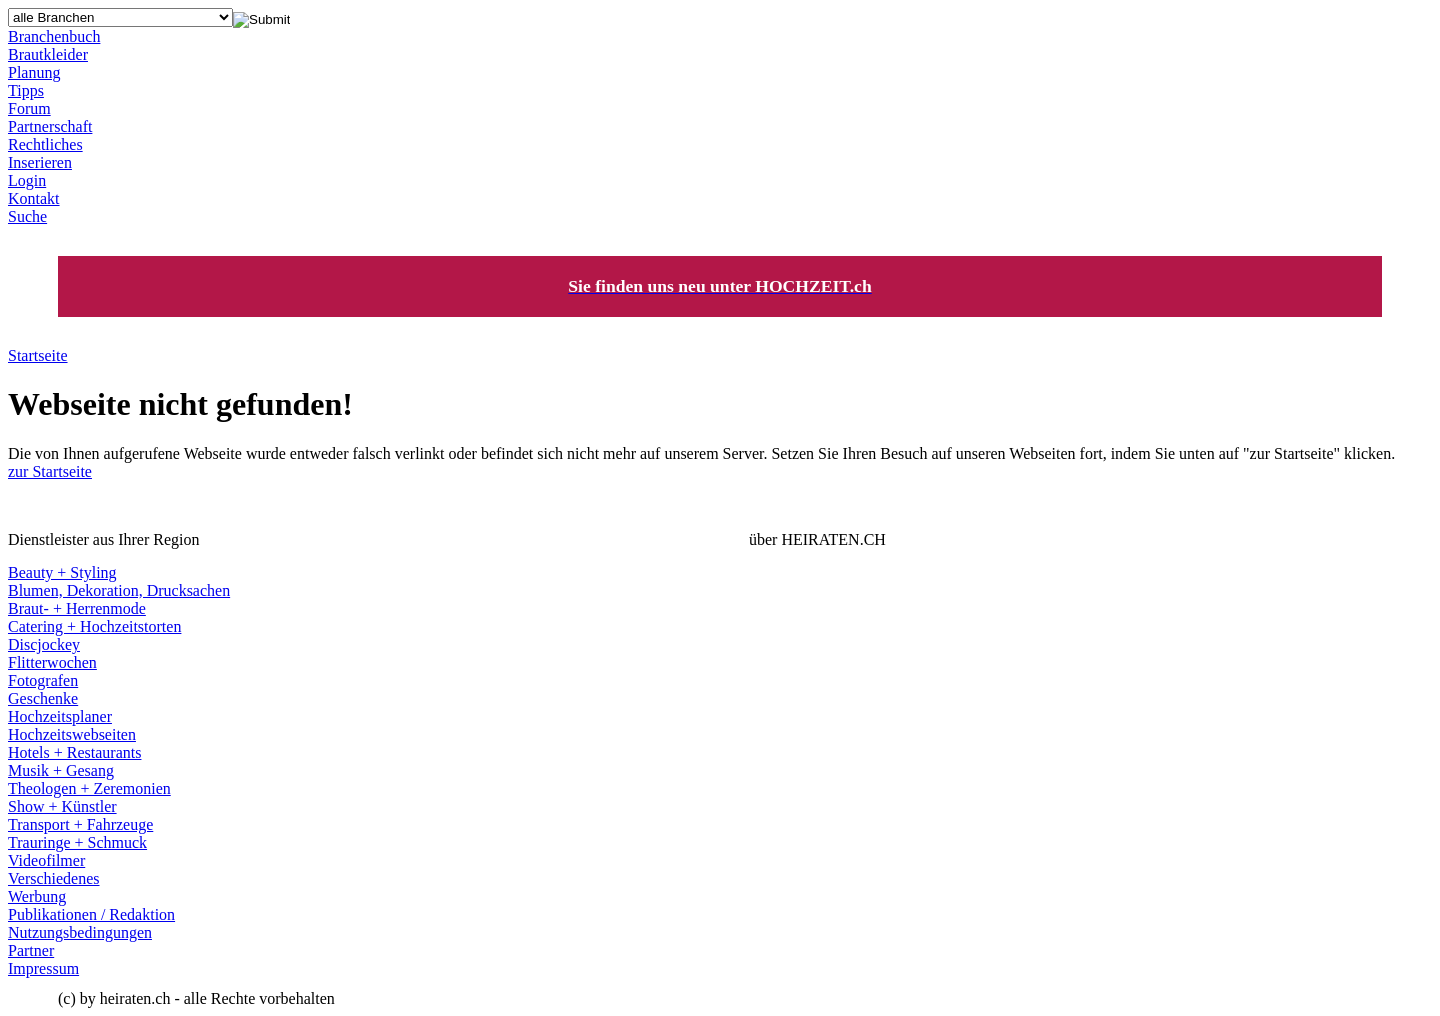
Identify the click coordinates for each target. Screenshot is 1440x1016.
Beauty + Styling (62, 572)
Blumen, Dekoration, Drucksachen (119, 590)
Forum (29, 108)
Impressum (43, 968)
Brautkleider (48, 54)
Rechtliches (45, 144)
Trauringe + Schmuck (77, 842)
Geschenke (43, 698)
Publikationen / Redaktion (91, 914)
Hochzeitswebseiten (72, 734)
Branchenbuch (54, 36)
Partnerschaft (50, 126)
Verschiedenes (54, 878)
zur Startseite (50, 471)
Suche (27, 216)
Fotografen (43, 680)
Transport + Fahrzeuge (80, 824)
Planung (34, 72)
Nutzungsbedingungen (80, 932)
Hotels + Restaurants (74, 752)
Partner (31, 950)
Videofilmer (46, 860)
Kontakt (34, 198)
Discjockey (44, 644)
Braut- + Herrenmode (77, 608)
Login (27, 180)
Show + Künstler (62, 806)
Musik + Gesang (61, 770)
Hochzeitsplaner (60, 716)
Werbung (37, 896)
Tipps (26, 90)
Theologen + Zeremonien (89, 788)
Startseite (38, 355)
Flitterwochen (52, 662)
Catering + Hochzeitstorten (94, 626)
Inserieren (40, 162)
